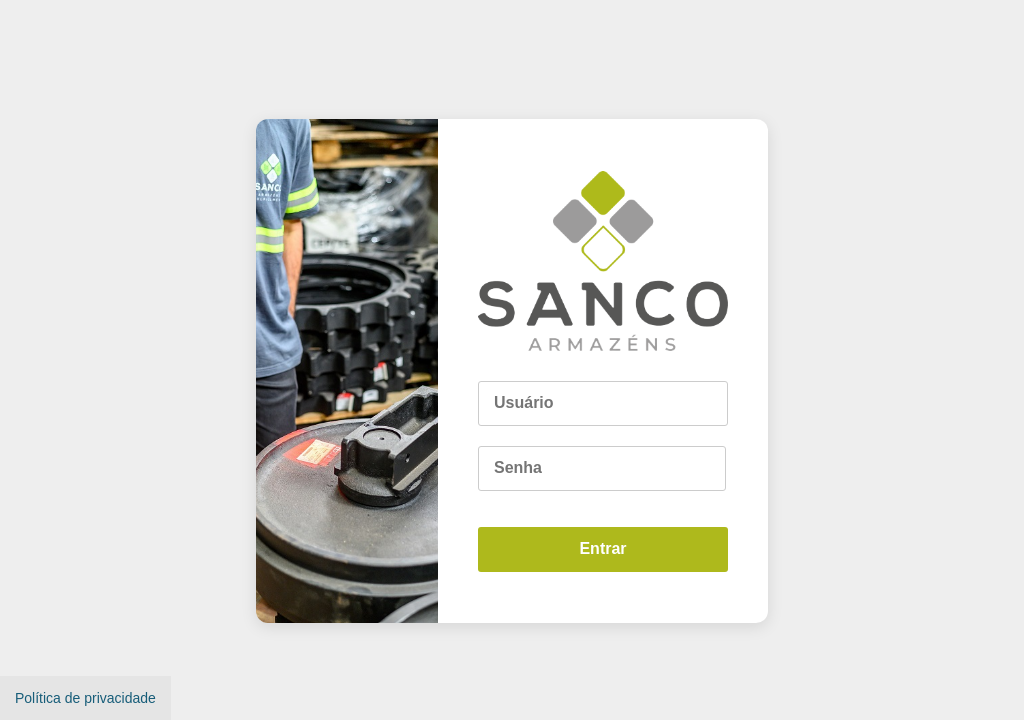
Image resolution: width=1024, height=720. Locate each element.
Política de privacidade (85, 698)
